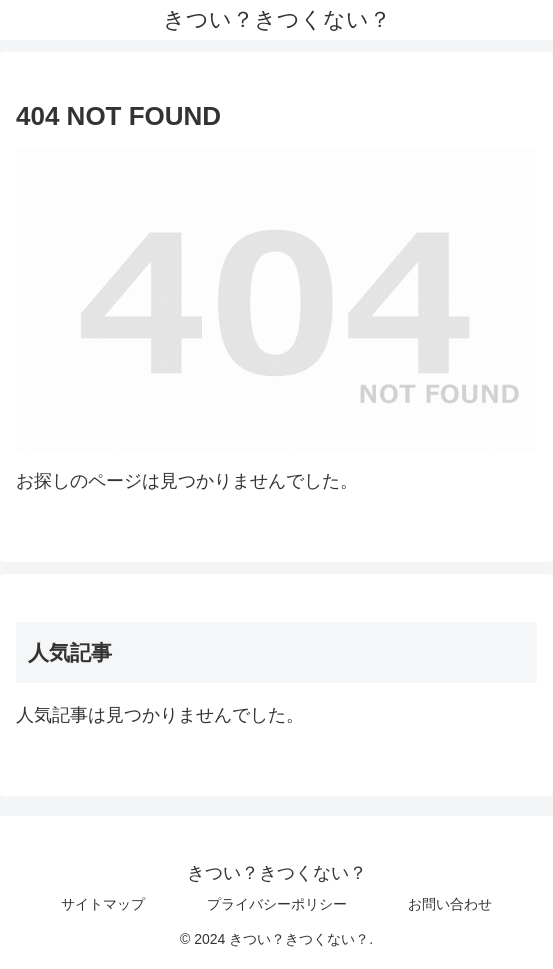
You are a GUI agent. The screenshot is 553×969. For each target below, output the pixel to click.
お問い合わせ (450, 904)
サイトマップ (103, 904)
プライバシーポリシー (277, 904)
